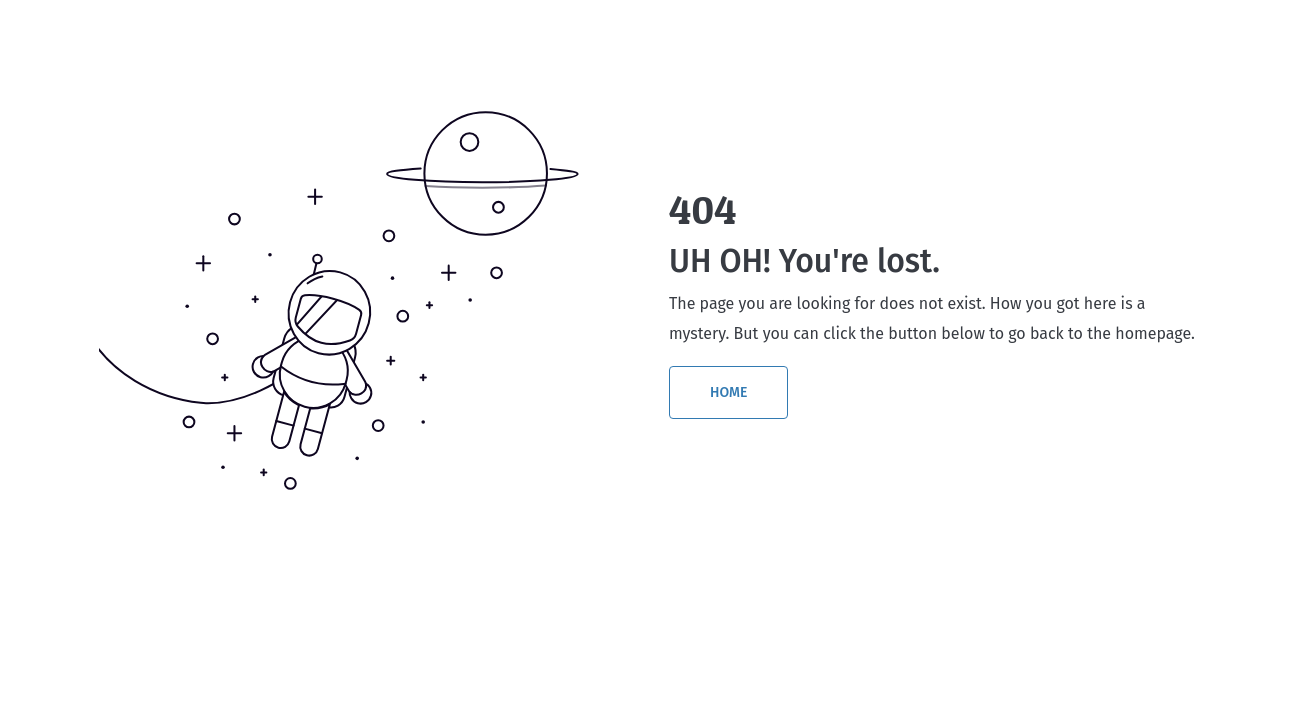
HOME (728, 392)
